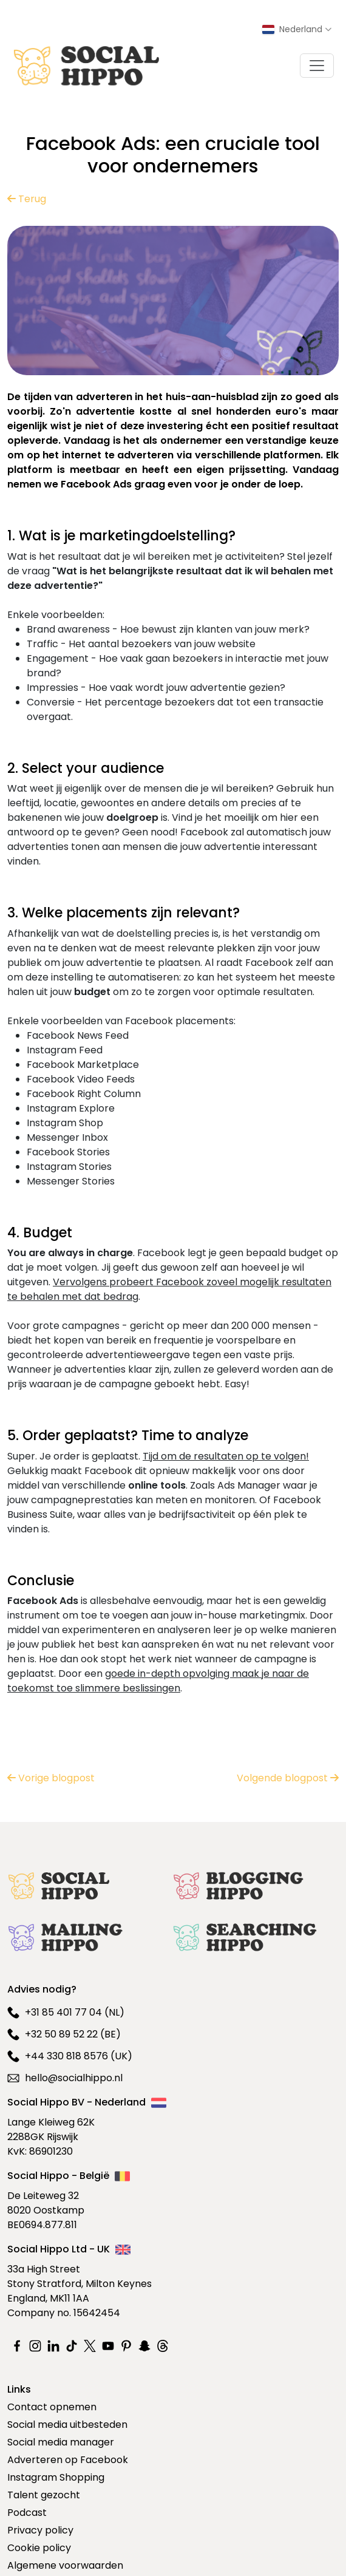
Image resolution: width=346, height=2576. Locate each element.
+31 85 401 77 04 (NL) (65, 2012)
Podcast (27, 2513)
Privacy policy (40, 2530)
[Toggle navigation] (317, 65)
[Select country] (297, 29)
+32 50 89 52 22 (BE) (64, 2034)
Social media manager (60, 2442)
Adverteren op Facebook (67, 2460)
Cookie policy (39, 2548)
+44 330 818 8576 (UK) (69, 2056)
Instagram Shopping (55, 2477)
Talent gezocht (43, 2495)
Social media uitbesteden (67, 2425)
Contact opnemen (52, 2407)
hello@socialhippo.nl (65, 2078)
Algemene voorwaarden (65, 2565)
